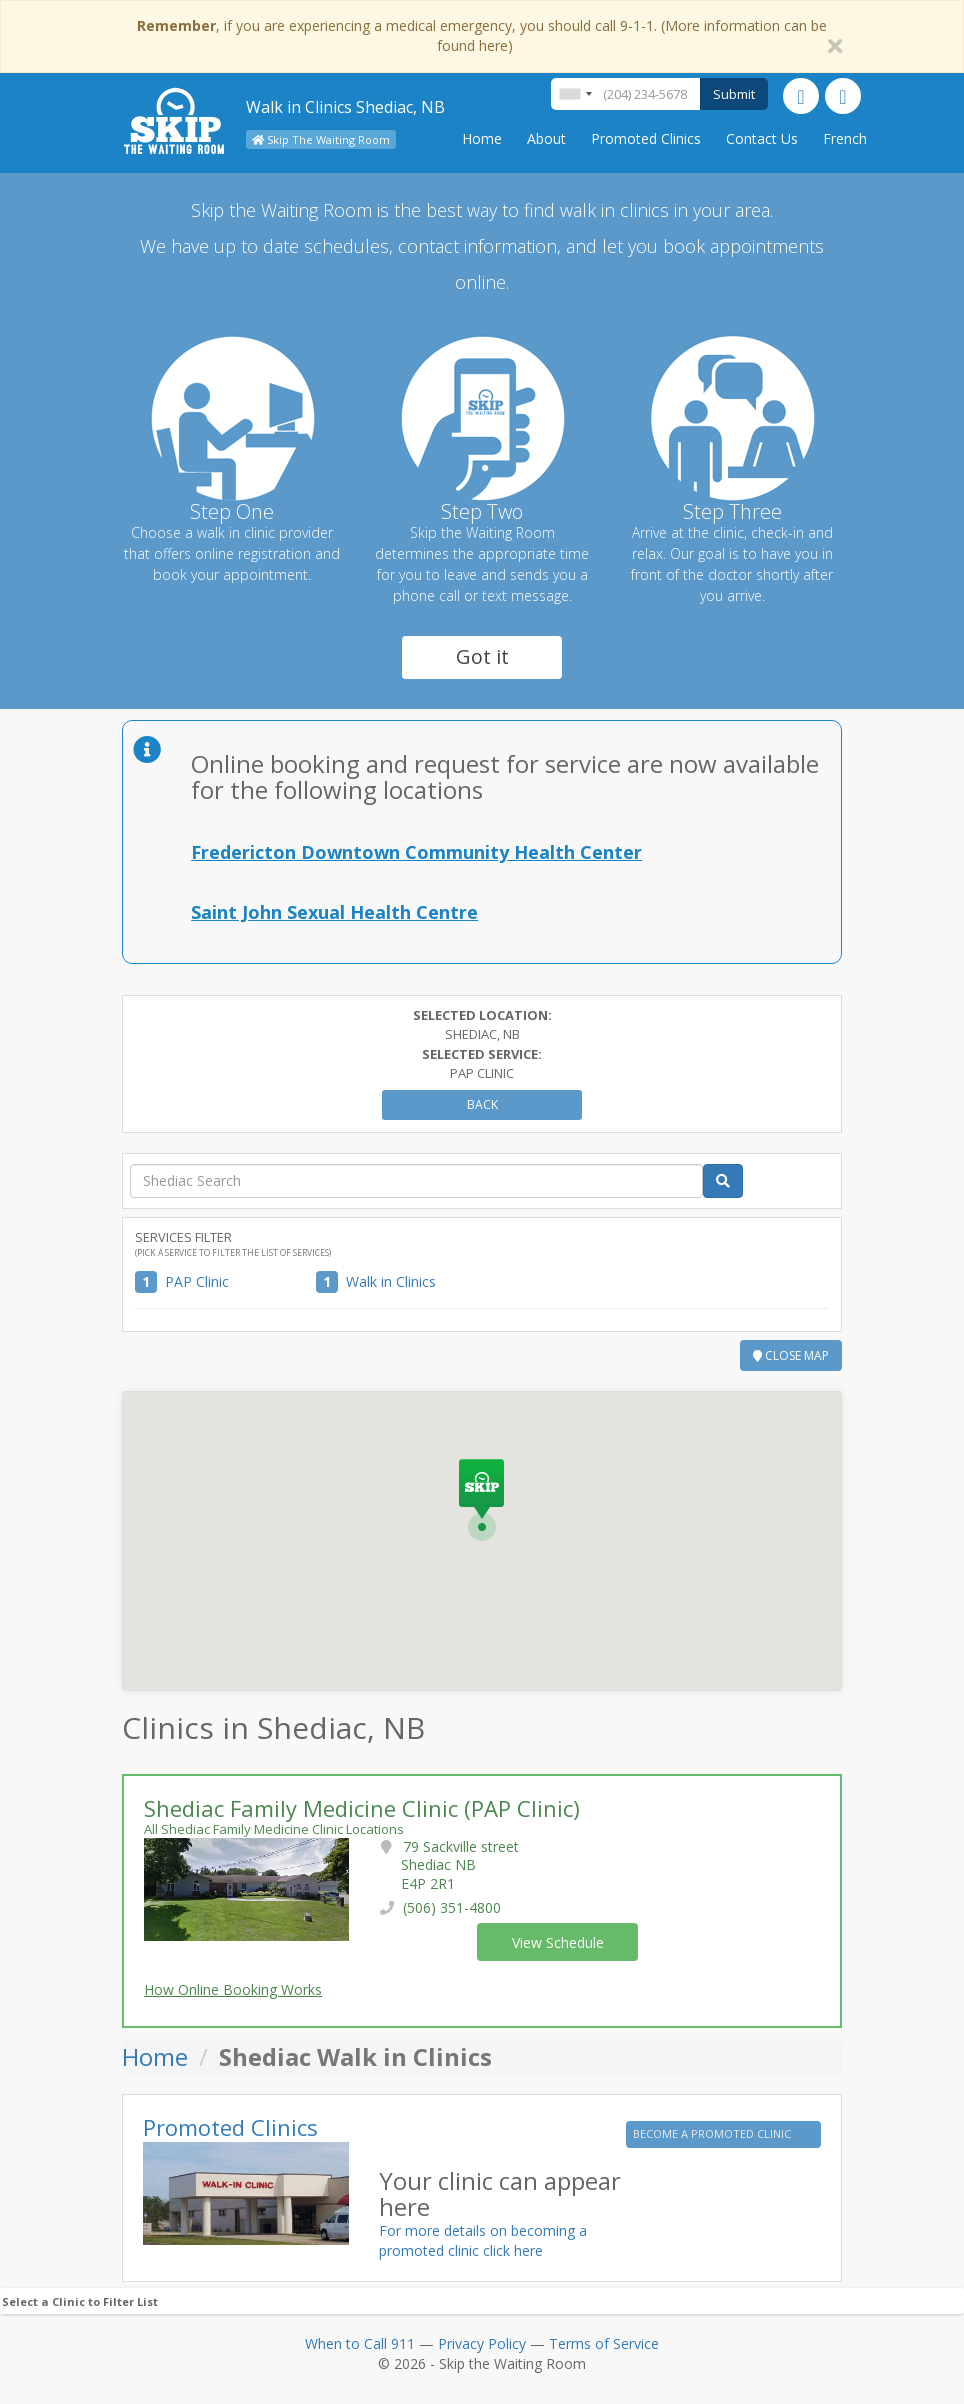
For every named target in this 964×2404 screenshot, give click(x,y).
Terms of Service (604, 2343)
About (546, 138)
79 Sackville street (460, 1864)
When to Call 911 (360, 2343)
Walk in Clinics (391, 1281)
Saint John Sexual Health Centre (334, 912)
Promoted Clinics (646, 138)
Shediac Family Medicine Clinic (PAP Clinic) (362, 1808)
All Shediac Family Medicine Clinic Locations (274, 1829)
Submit (734, 94)
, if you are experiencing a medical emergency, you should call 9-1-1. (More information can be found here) (482, 35)
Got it (482, 656)
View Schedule (558, 1942)
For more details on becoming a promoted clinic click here (483, 2240)
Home (482, 138)
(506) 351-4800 (452, 1907)
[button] (481, 1500)
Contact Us (762, 138)
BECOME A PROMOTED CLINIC (713, 2133)
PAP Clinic (197, 1281)
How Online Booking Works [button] (233, 1989)
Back (482, 1104)
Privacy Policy (482, 2343)
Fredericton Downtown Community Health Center (416, 852)
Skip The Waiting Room (321, 139)
